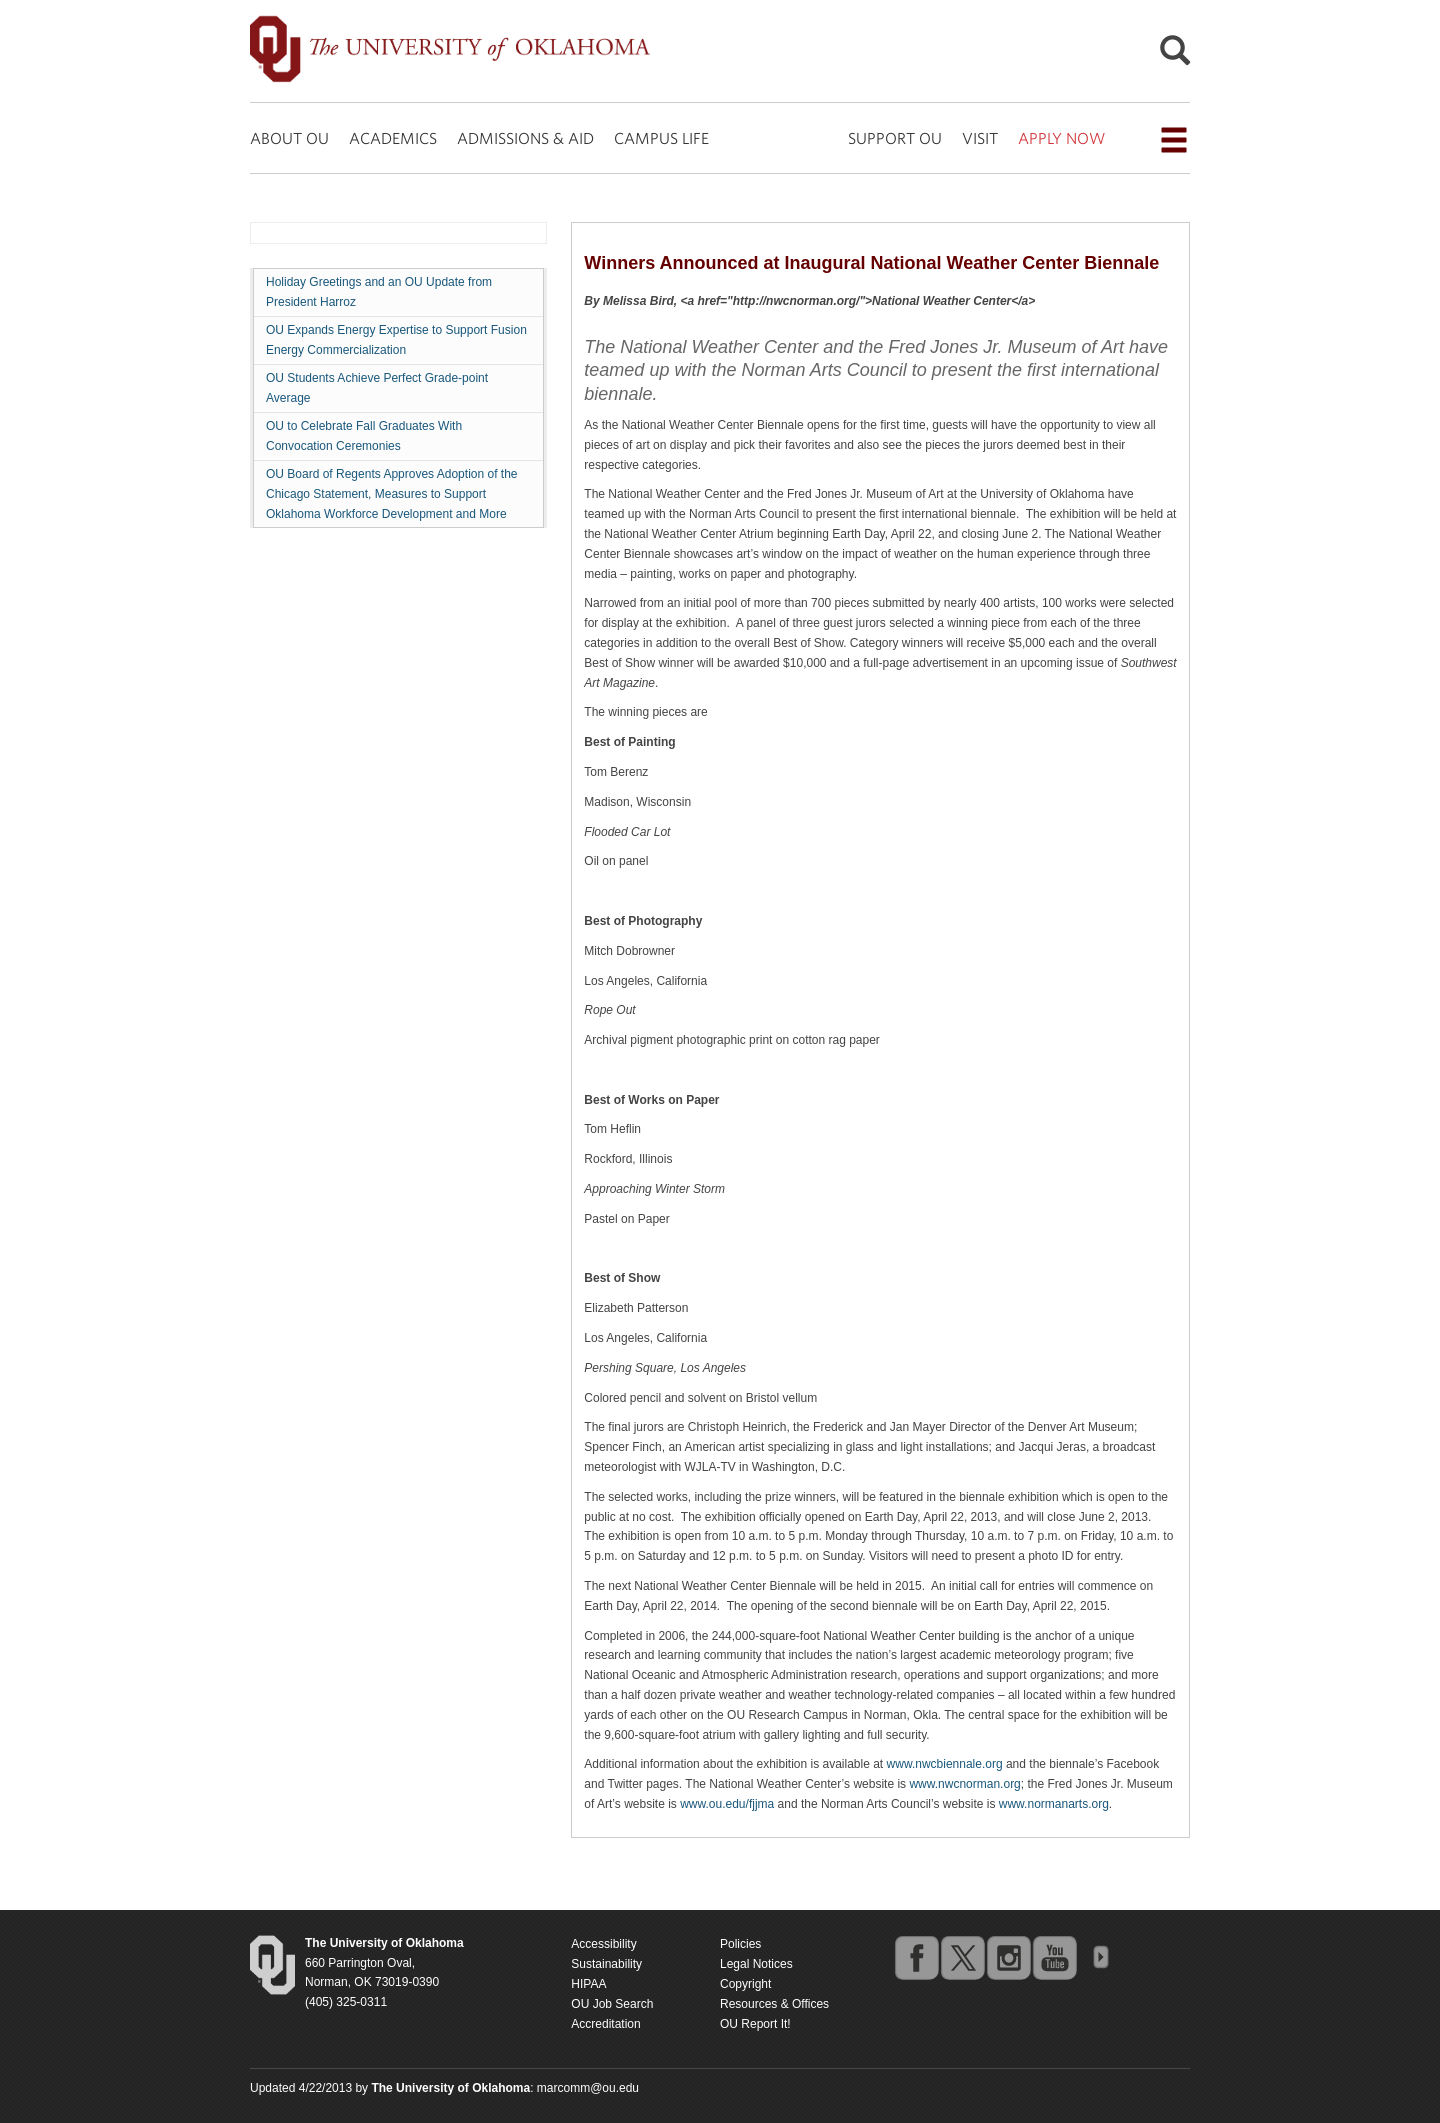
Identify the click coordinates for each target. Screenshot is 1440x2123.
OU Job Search (612, 2004)
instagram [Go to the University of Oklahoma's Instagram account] (1008, 1957)
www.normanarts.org (1054, 1804)
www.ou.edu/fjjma (727, 1804)
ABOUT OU (289, 138)
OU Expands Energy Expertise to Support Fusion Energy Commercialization (396, 340)
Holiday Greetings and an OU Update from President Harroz (379, 292)
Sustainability (606, 1964)
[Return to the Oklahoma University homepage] (384, 1943)
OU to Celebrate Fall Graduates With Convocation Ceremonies (364, 436)
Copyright (745, 1984)
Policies (740, 1944)
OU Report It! (755, 2024)
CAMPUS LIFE (661, 138)
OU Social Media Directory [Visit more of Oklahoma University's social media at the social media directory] (1100, 1957)
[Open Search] (1175, 55)
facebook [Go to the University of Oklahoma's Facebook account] (916, 1957)
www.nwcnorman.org (964, 1784)
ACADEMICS (393, 138)
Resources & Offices (774, 2004)
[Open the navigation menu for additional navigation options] (1174, 140)
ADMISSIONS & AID (525, 138)
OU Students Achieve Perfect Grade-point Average (377, 388)
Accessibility (603, 1944)
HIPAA (588, 1984)
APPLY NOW (1061, 138)
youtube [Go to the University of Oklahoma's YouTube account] (1054, 1957)
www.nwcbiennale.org (945, 1764)
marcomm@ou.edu (588, 2088)
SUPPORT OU (895, 138)
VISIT (980, 138)
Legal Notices (756, 1964)
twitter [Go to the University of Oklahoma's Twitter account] (962, 1957)
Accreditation (605, 2024)
